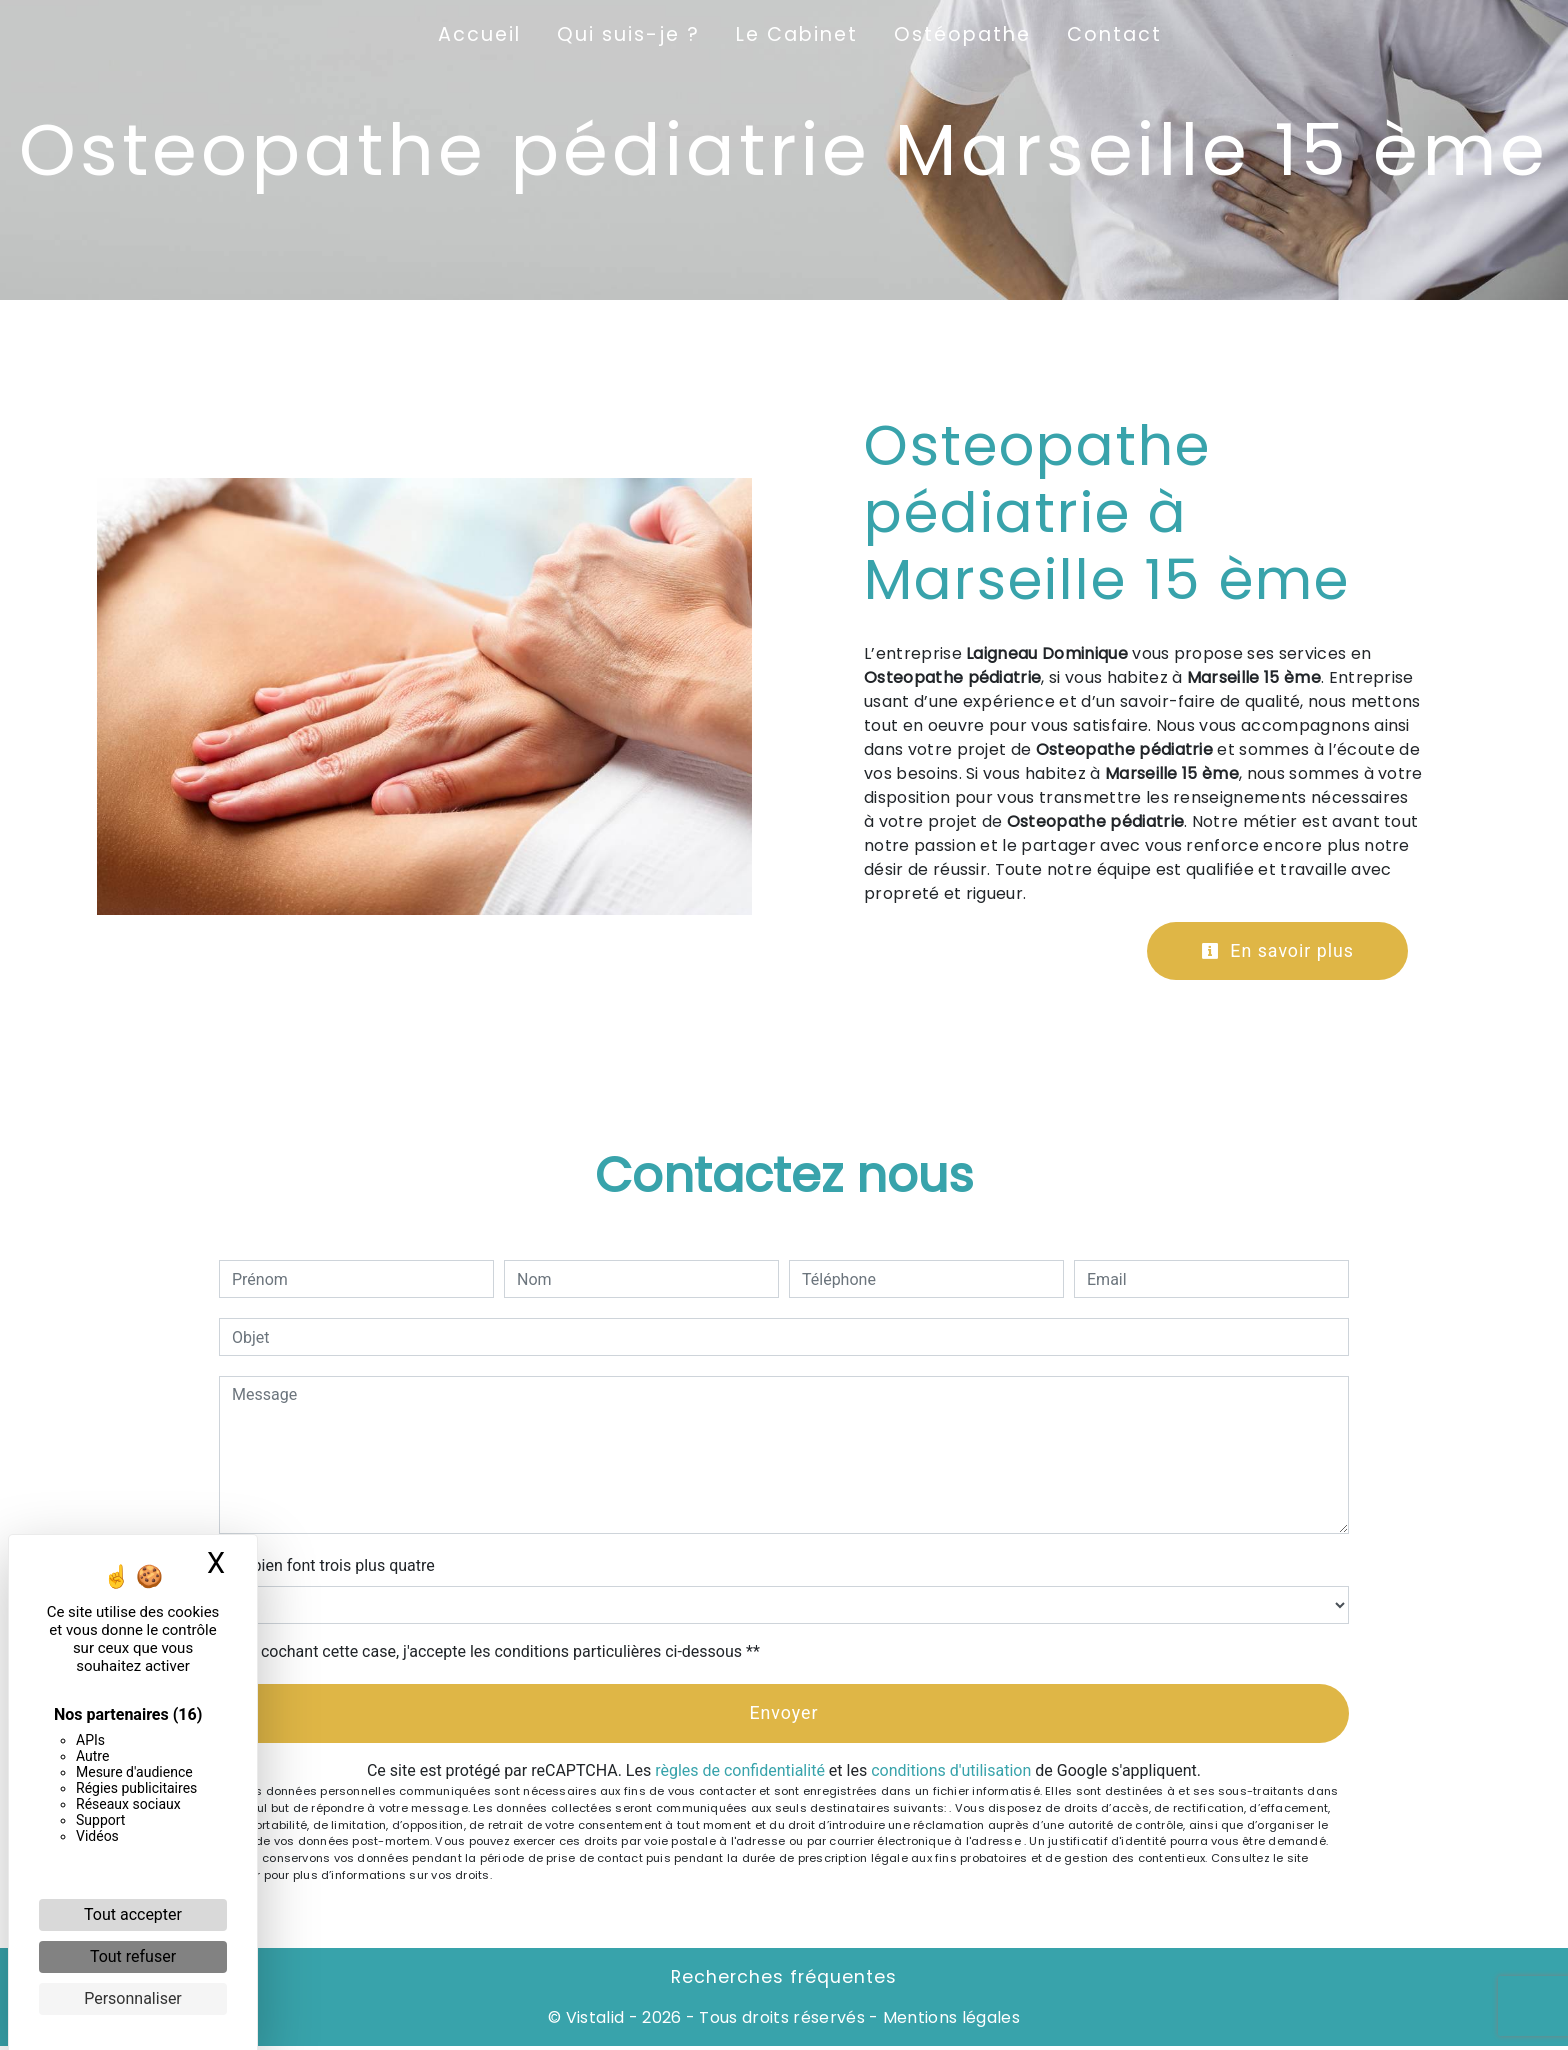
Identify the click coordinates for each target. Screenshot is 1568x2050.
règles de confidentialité (740, 1774)
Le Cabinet (797, 34)
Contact (1114, 34)
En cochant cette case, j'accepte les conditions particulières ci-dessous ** (499, 1653)
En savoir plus (1272, 951)
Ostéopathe (962, 34)
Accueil (479, 34)
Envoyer (784, 1715)
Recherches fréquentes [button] (784, 1981)
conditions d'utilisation (951, 1774)
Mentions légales (949, 2021)
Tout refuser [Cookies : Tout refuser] (133, 1956)
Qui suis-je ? (628, 34)
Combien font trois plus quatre (327, 1567)
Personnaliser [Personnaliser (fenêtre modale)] (133, 1998)
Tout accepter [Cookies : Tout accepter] (133, 1914)
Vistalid (595, 2021)
